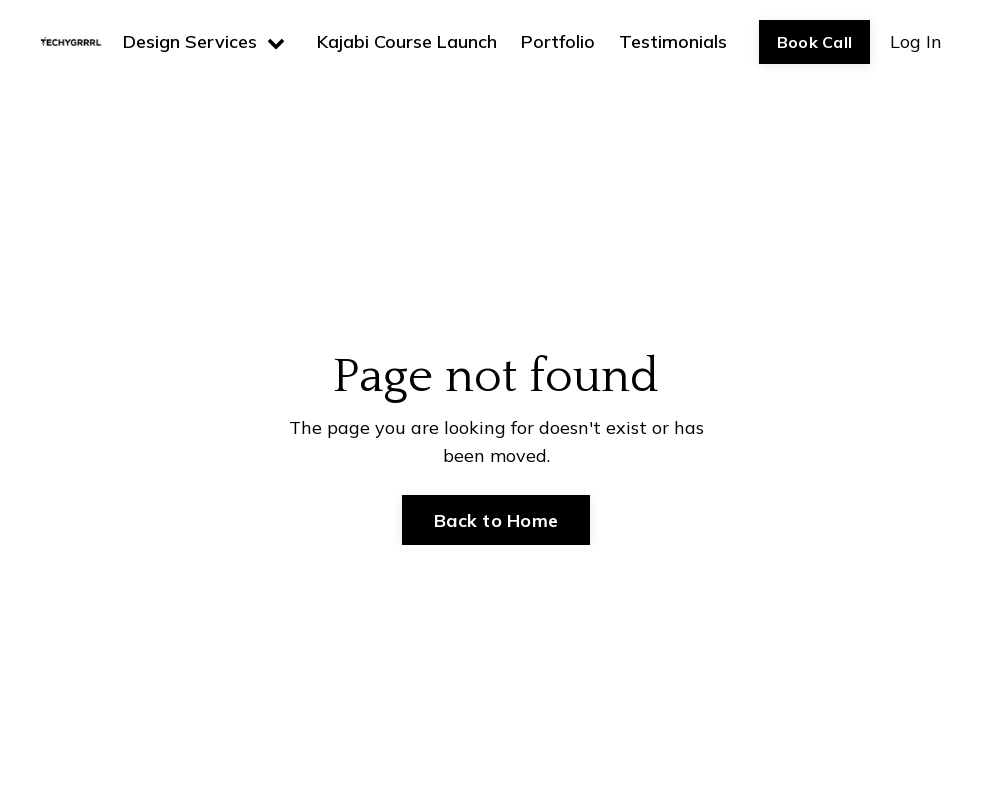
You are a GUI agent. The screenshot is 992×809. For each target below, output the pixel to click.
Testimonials (673, 41)
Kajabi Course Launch (407, 41)
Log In (916, 41)
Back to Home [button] (496, 520)
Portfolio (558, 41)
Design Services (204, 41)
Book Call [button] (814, 42)
